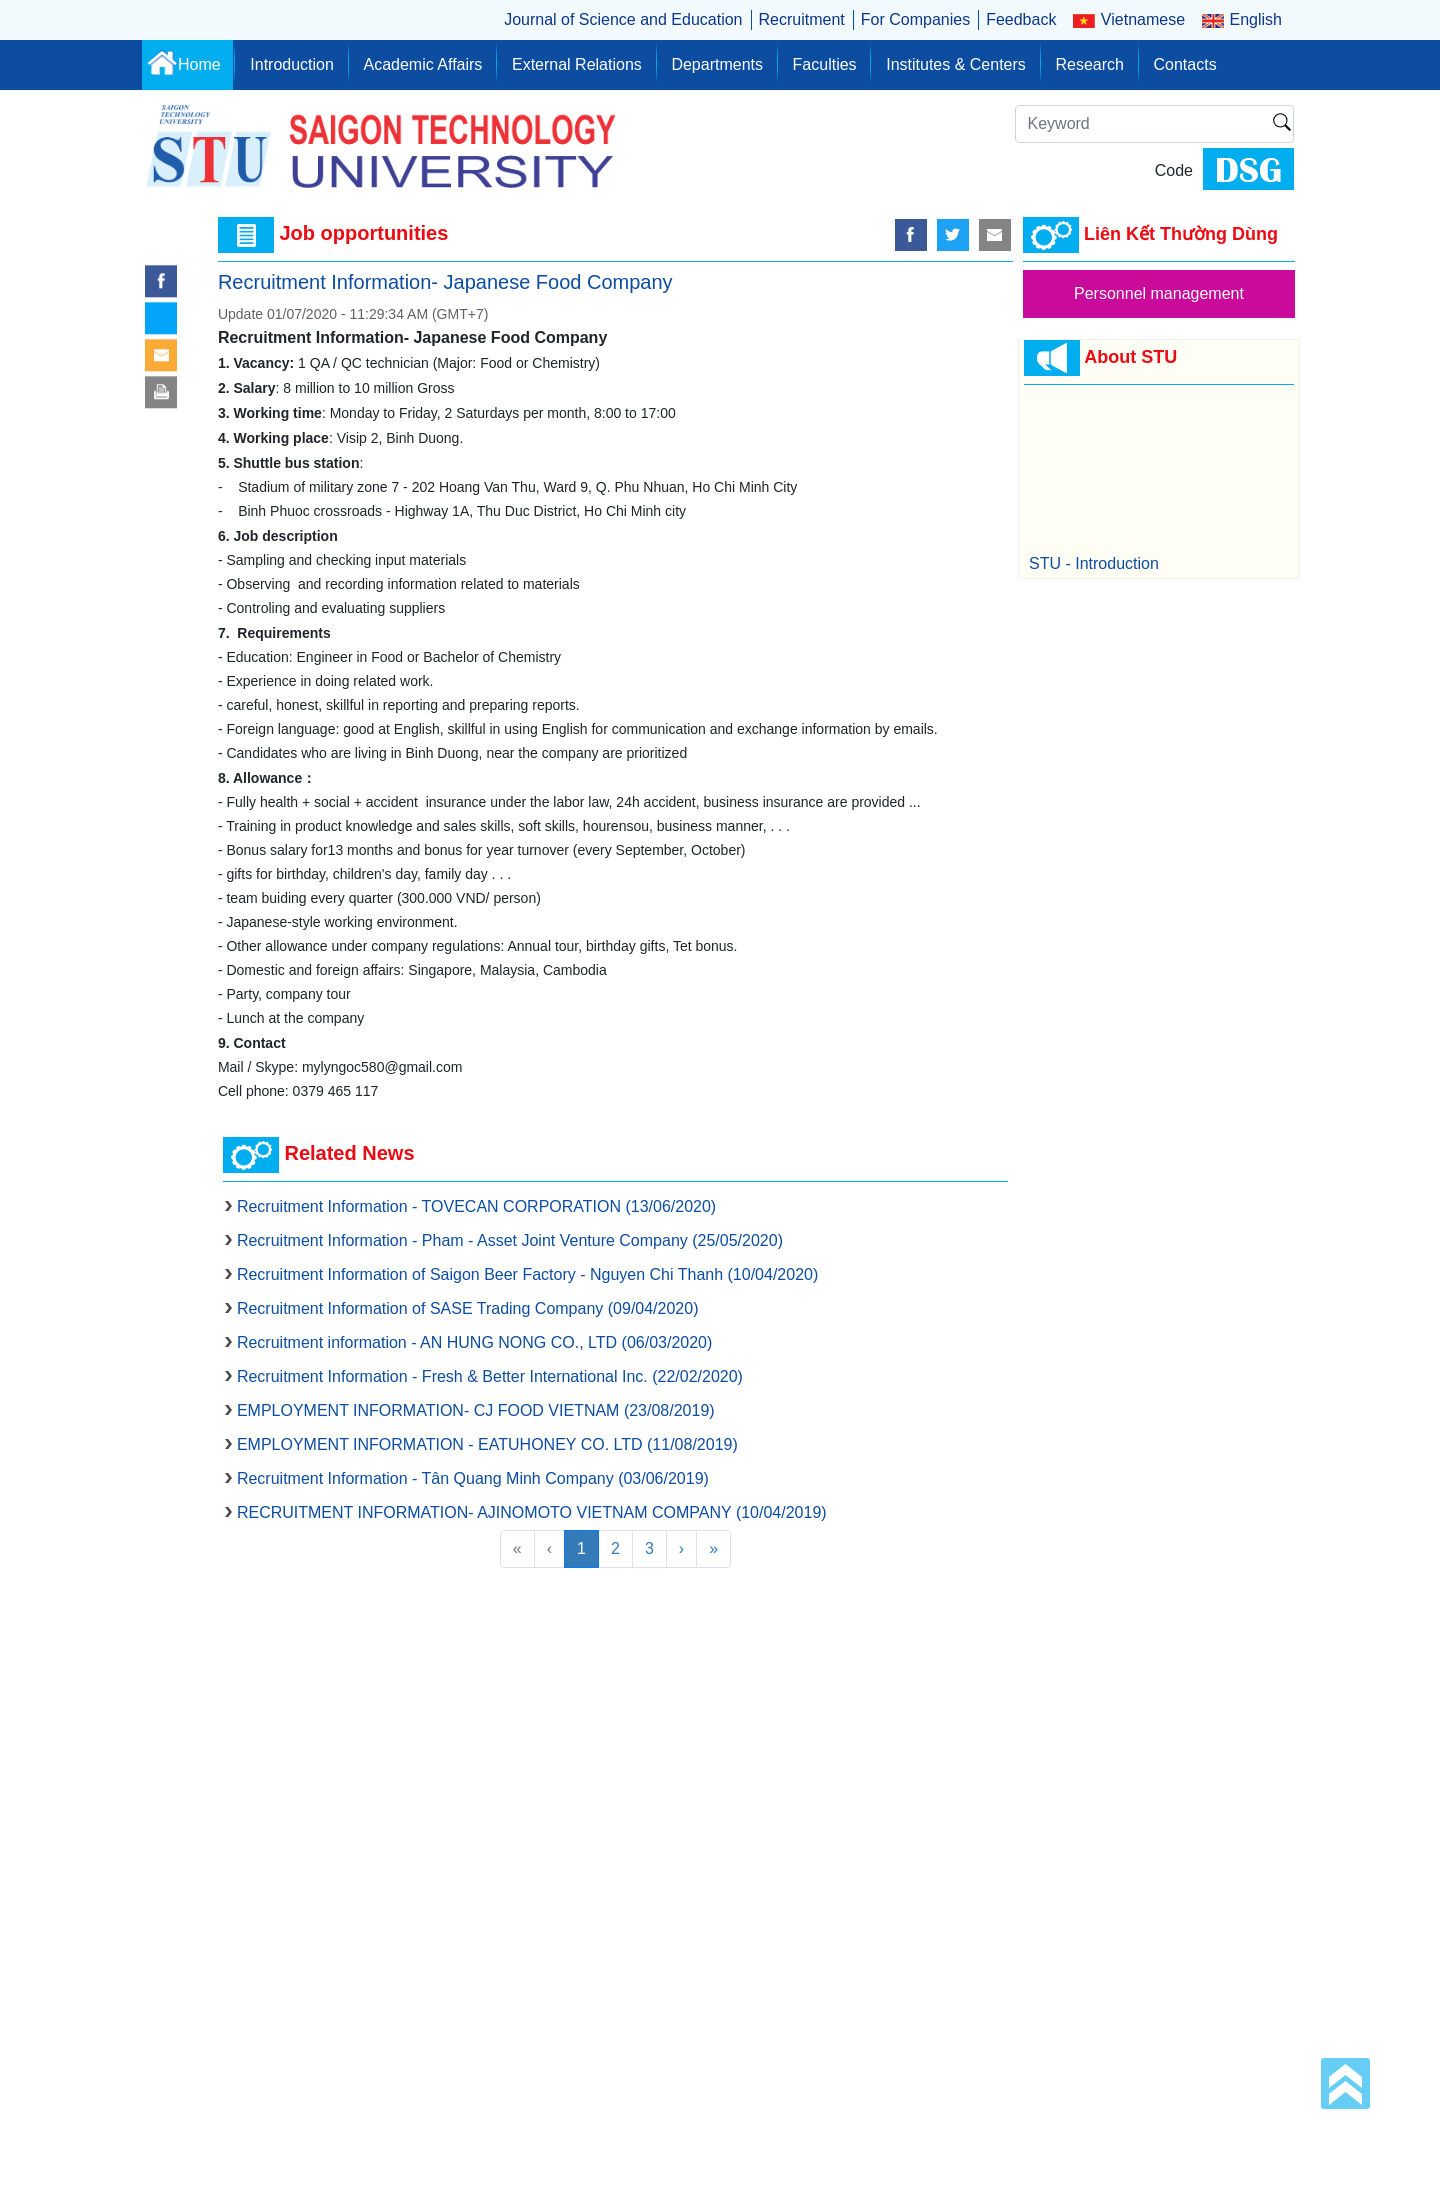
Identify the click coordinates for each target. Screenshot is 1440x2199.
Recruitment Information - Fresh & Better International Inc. (490, 1376)
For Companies (915, 19)
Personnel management (1159, 293)
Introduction (292, 64)
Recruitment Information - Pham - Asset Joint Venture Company (510, 1240)
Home (199, 64)
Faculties (825, 64)
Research (1089, 64)
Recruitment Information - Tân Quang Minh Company (473, 1478)
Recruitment (802, 19)
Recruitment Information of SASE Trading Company (468, 1308)
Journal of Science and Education (623, 19)
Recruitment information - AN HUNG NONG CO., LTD (474, 1342)
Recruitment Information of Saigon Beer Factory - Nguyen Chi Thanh (527, 1274)
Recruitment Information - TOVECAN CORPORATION (476, 1206)
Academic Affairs (422, 64)
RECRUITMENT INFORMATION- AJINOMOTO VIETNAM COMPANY (532, 1512)
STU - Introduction (1094, 563)
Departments (717, 64)
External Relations (577, 64)
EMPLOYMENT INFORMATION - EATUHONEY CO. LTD (487, 1444)
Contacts (1185, 64)
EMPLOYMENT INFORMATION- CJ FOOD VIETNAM (476, 1410)
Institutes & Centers (956, 64)
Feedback (1021, 19)
